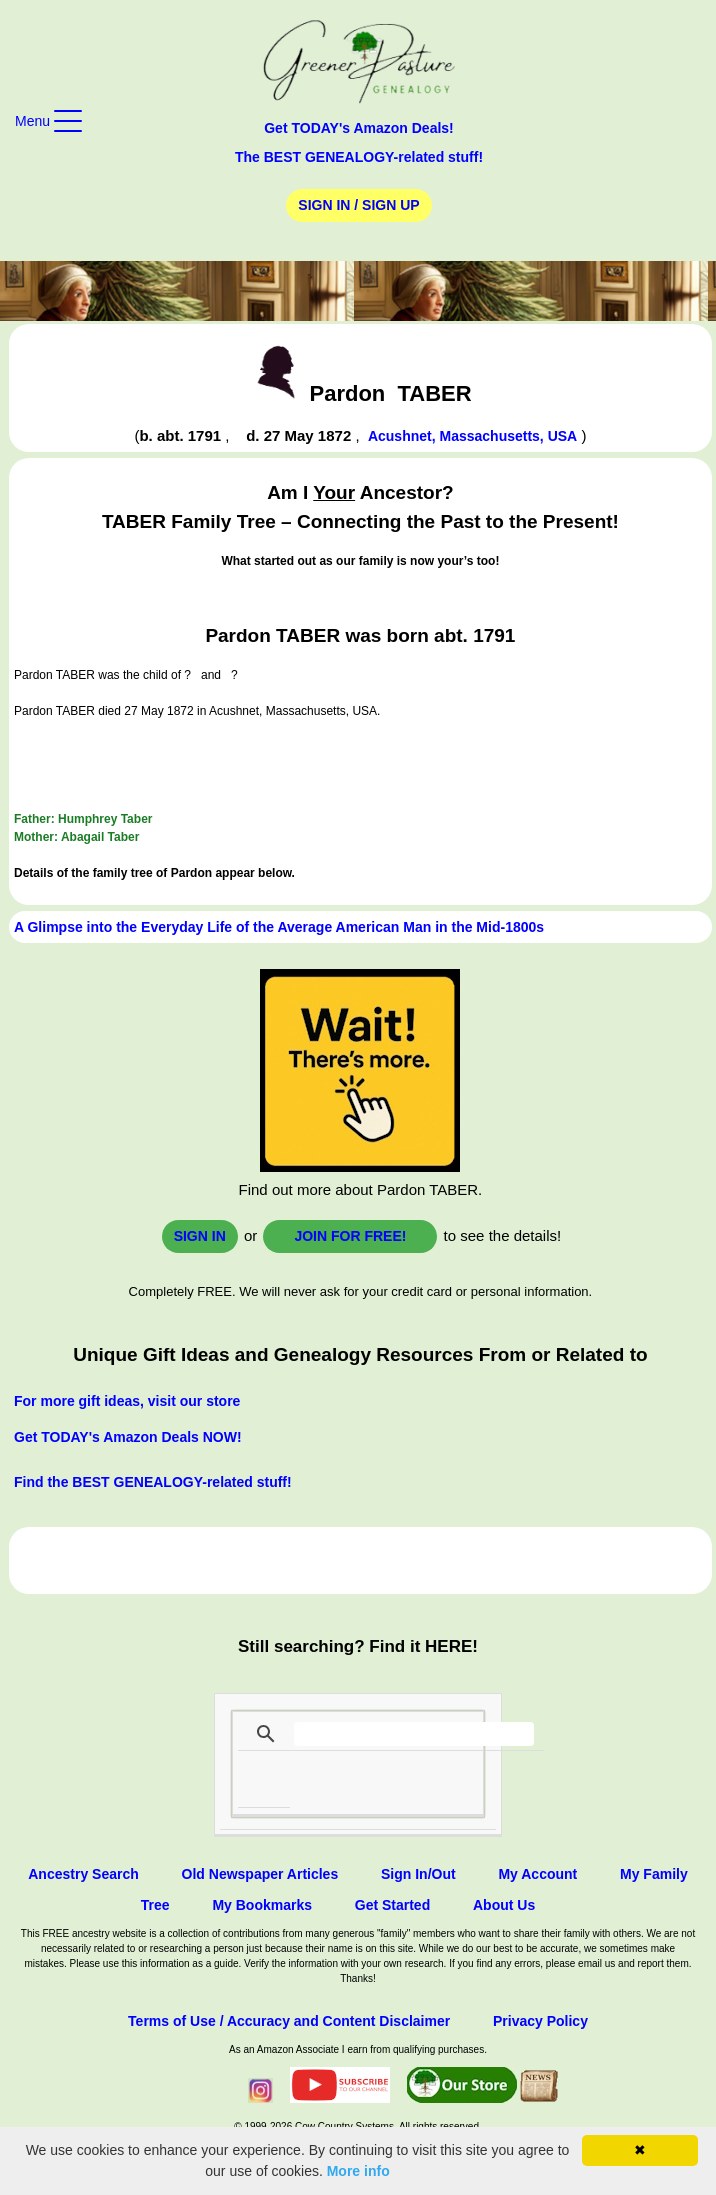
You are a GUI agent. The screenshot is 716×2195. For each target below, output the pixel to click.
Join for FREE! (350, 1236)
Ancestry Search (83, 1874)
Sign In (200, 1236)
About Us (504, 1905)
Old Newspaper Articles (260, 1874)
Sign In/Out (418, 1874)
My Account (537, 1874)
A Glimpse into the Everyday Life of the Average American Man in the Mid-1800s (279, 927)
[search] (413, 1734)
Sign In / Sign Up (358, 205)
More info (358, 2171)
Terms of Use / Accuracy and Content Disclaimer (289, 2021)
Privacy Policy (540, 2021)
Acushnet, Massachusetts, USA (472, 436)
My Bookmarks (262, 1905)
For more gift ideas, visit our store (127, 1401)
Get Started (392, 1905)
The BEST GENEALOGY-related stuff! (359, 157)
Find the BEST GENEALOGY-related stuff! (153, 1482)
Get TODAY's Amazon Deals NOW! (128, 1437)
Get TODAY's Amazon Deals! (359, 128)
